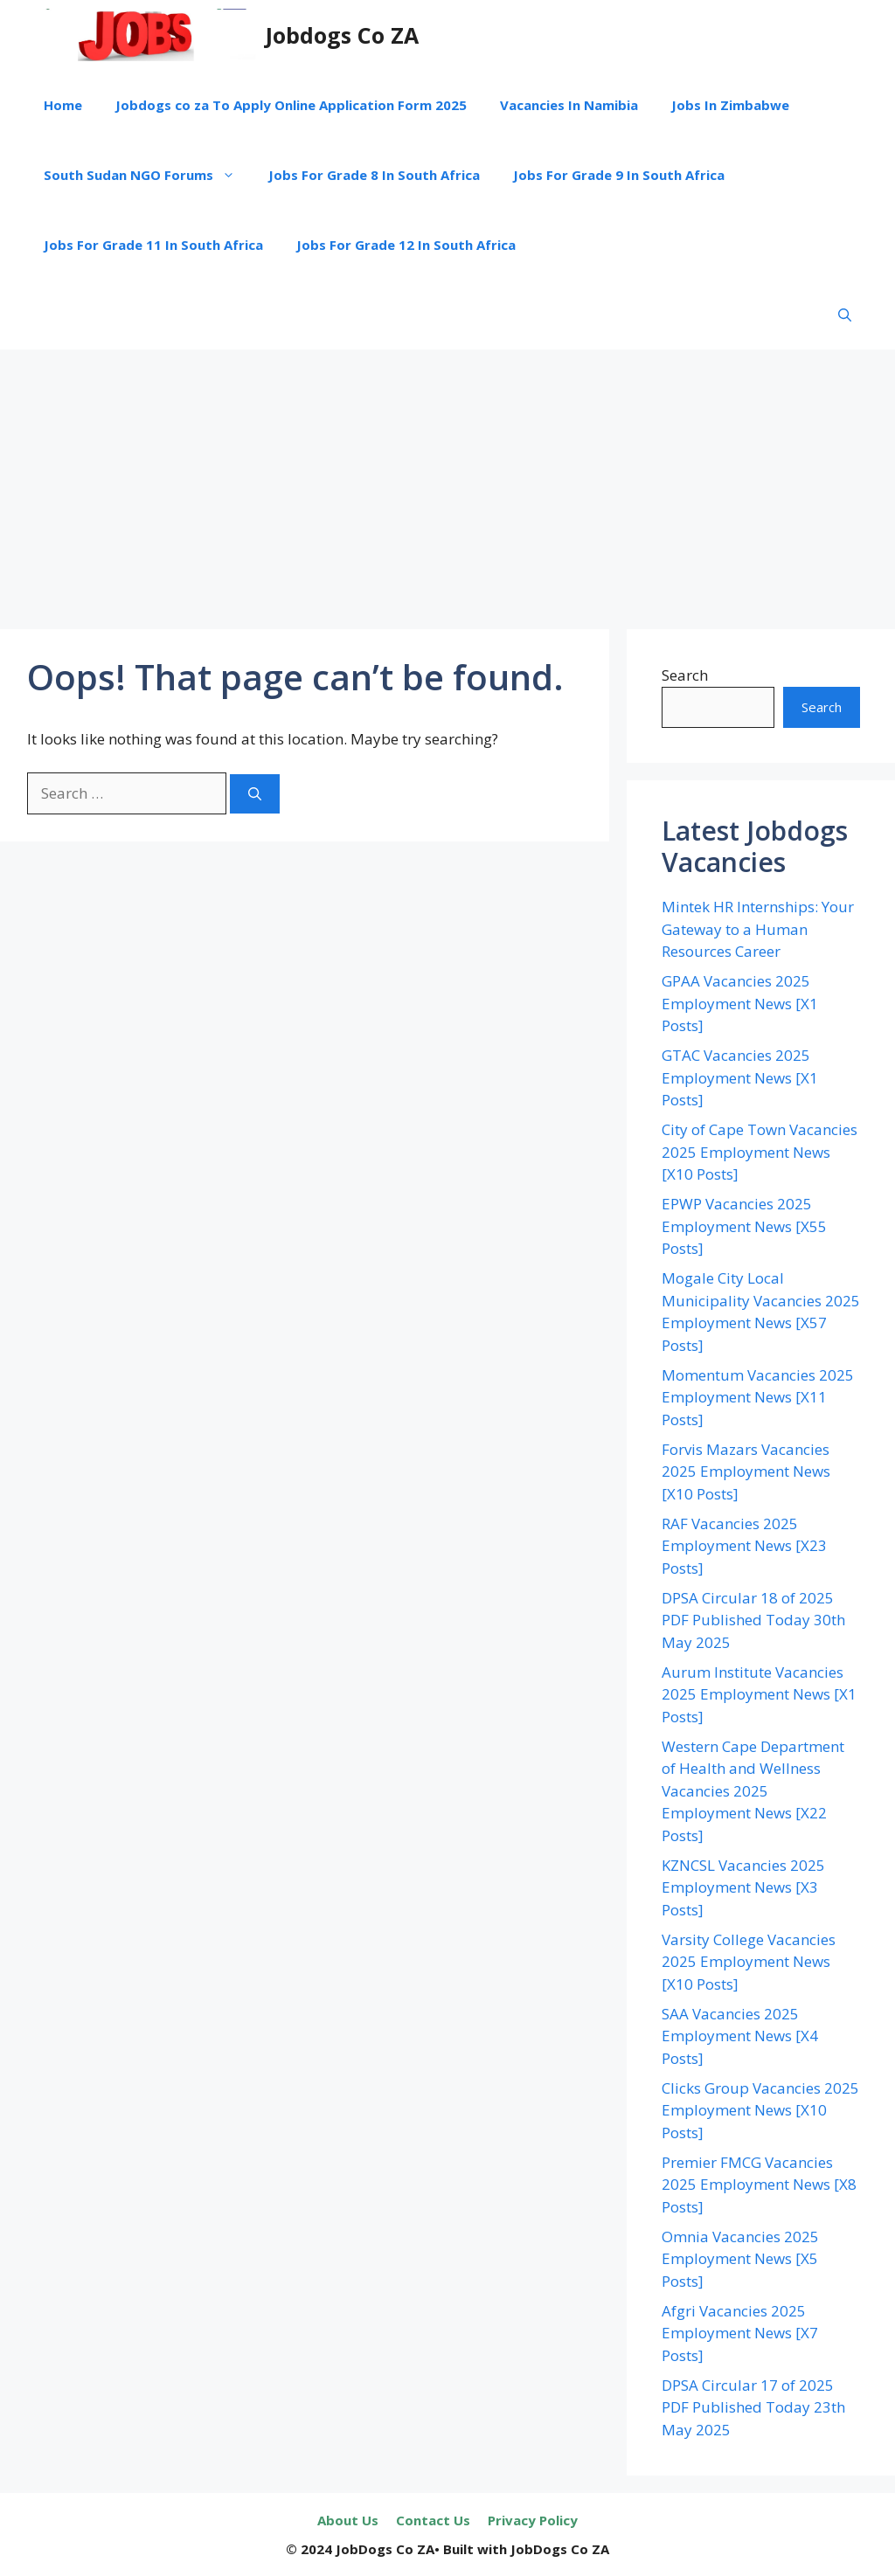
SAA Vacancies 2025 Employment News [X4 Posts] (740, 2036)
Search (685, 675)
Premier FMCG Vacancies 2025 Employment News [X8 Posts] (759, 2184)
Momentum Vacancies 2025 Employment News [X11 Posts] (758, 1397)
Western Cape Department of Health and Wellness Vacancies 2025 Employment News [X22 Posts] (753, 1790)
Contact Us (433, 2520)
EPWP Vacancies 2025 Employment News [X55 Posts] (744, 1226)
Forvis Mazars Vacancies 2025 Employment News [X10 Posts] (746, 1471)
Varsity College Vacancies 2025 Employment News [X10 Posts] (749, 1961)
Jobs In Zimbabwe (730, 105)
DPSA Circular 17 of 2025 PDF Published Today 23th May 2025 (753, 2407)
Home (63, 105)
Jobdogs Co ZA (342, 35)
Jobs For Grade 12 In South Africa (406, 244)
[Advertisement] (447, 480)
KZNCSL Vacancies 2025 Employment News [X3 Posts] (743, 1887)
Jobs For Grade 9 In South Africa (619, 175)
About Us (347, 2520)
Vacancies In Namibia (569, 105)
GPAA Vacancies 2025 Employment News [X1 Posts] (740, 1003)
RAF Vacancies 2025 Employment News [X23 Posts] (744, 1545)
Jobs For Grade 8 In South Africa (374, 175)
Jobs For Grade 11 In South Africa (153, 244)
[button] (845, 315)
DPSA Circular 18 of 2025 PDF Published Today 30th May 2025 (753, 1620)
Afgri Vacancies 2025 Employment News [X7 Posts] (740, 2333)
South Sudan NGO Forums (148, 175)
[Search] (255, 794)
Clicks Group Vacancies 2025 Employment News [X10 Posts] (760, 2110)
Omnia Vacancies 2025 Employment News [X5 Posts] (740, 2258)
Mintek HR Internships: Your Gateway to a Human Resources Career (758, 929)
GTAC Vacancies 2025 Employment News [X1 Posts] (740, 1077)
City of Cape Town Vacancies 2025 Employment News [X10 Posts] (759, 1151)
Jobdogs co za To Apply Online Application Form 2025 (291, 105)
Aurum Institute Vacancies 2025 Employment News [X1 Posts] (759, 1694)
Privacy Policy (533, 2520)
